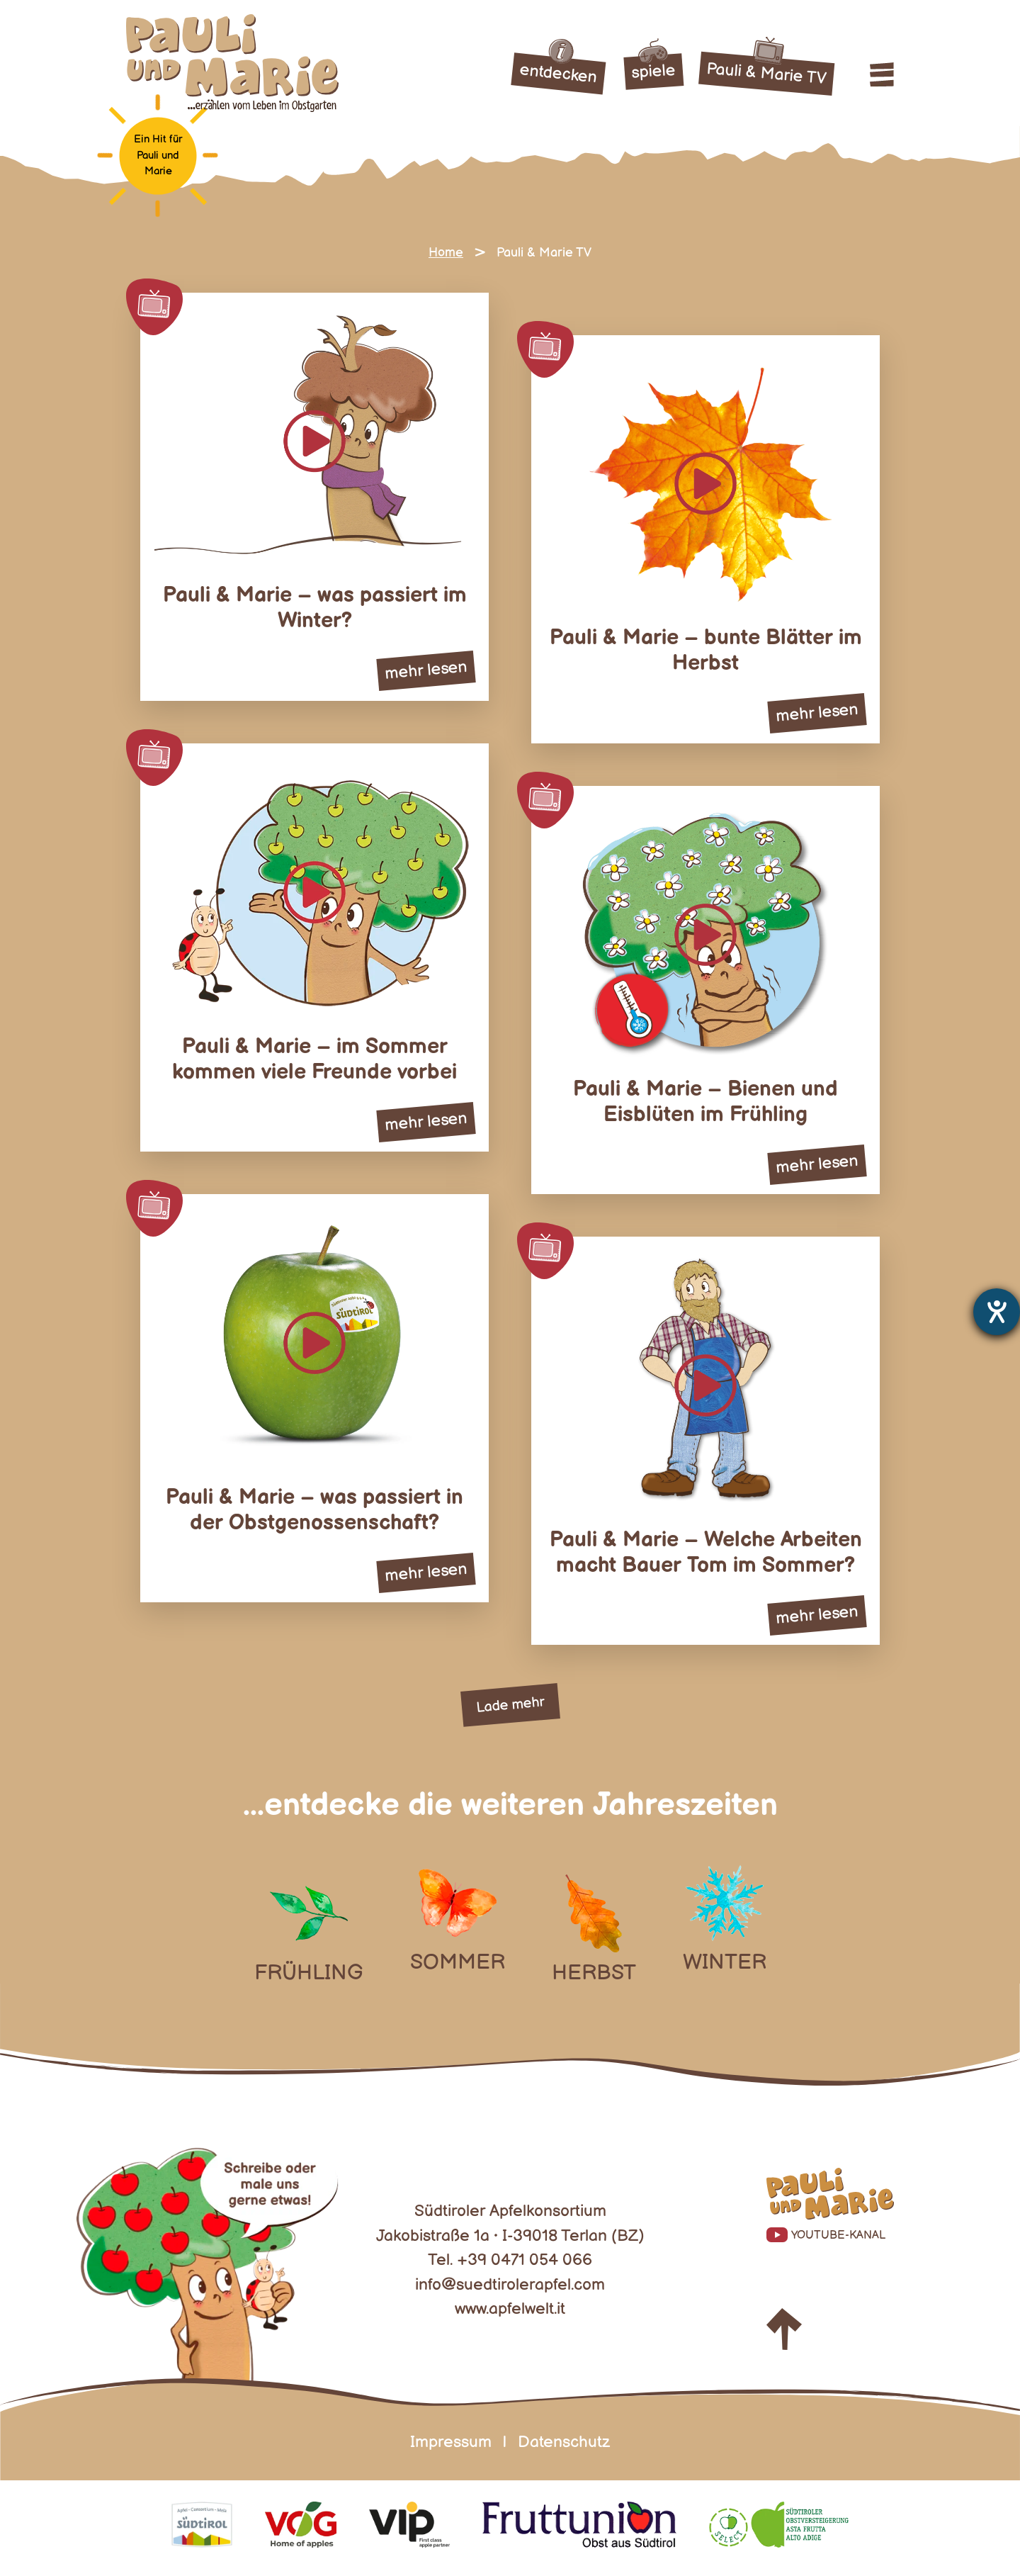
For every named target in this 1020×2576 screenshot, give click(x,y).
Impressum (451, 2442)
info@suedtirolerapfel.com (510, 2285)
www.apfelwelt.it (510, 2309)
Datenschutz (564, 2442)
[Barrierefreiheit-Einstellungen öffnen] (996, 1311)
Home (446, 252)
